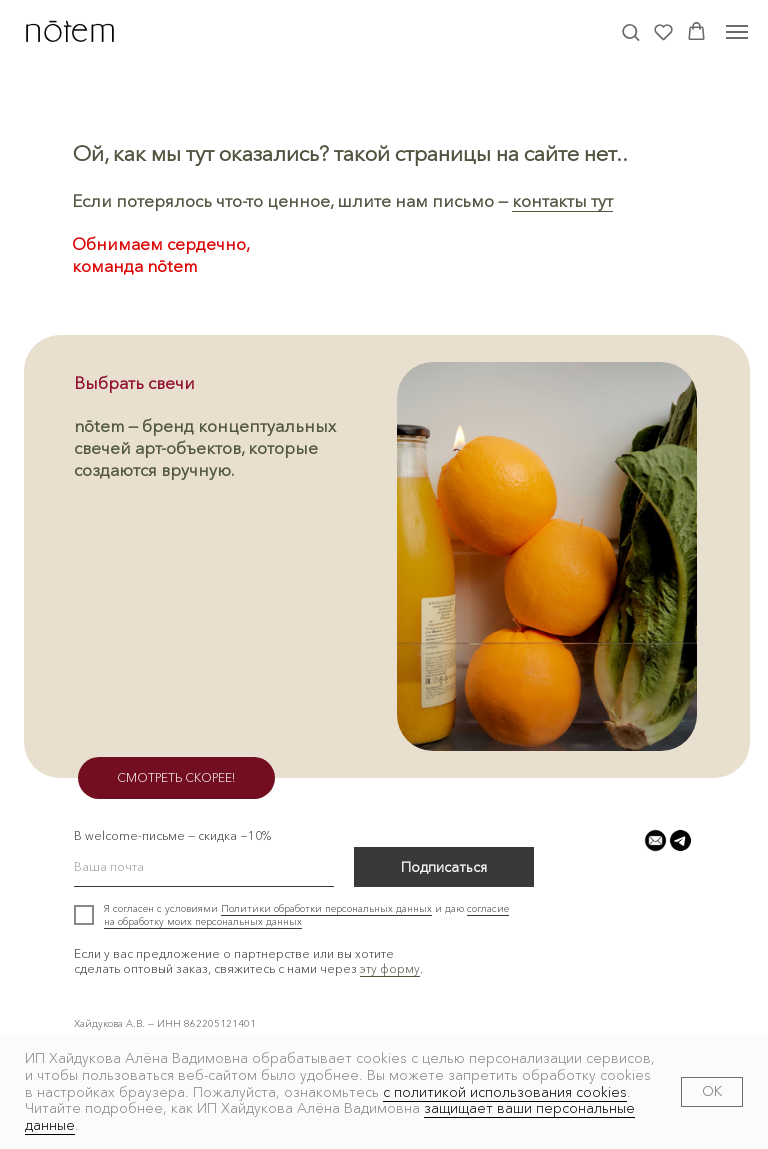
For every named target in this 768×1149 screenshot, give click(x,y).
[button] (630, 31)
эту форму (390, 968)
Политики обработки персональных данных (326, 908)
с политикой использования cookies (505, 1092)
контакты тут (562, 201)
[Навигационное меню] (737, 32)
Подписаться (444, 867)
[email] (204, 867)
